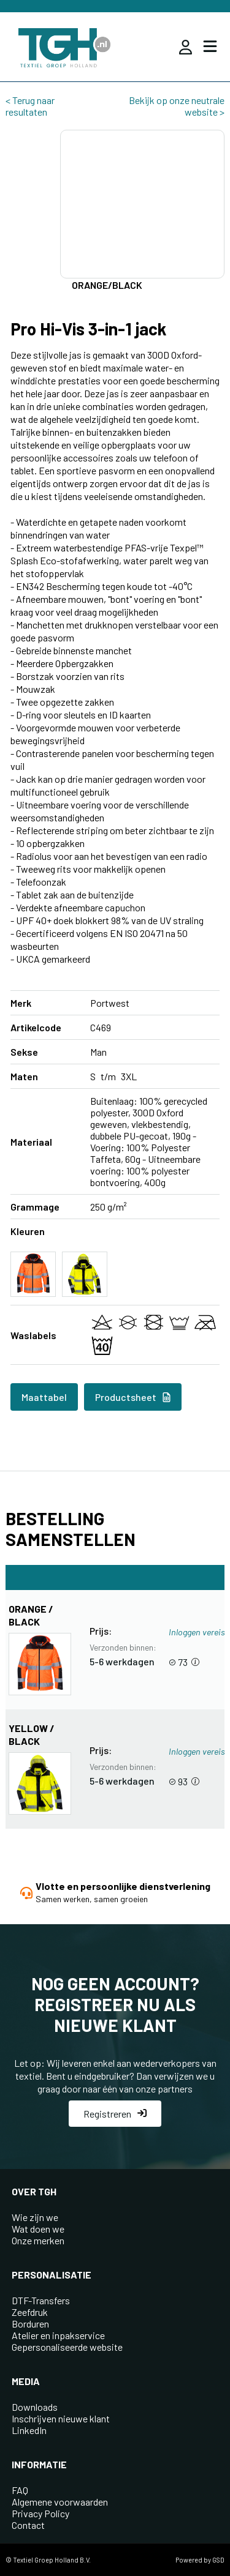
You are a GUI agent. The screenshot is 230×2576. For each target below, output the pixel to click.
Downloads (35, 2407)
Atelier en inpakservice (58, 2335)
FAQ (20, 2490)
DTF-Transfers (41, 2300)
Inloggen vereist (198, 1632)
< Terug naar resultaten (30, 106)
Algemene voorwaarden (60, 2501)
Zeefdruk (30, 2312)
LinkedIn (29, 2430)
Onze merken (38, 2240)
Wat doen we (38, 2228)
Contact (28, 2525)
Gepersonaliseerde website (67, 2347)
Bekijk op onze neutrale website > (176, 106)
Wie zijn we (35, 2217)
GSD (218, 2560)
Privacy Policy (40, 2513)
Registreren (115, 2113)
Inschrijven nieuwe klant (61, 2418)
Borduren (30, 2323)
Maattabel (44, 1397)
